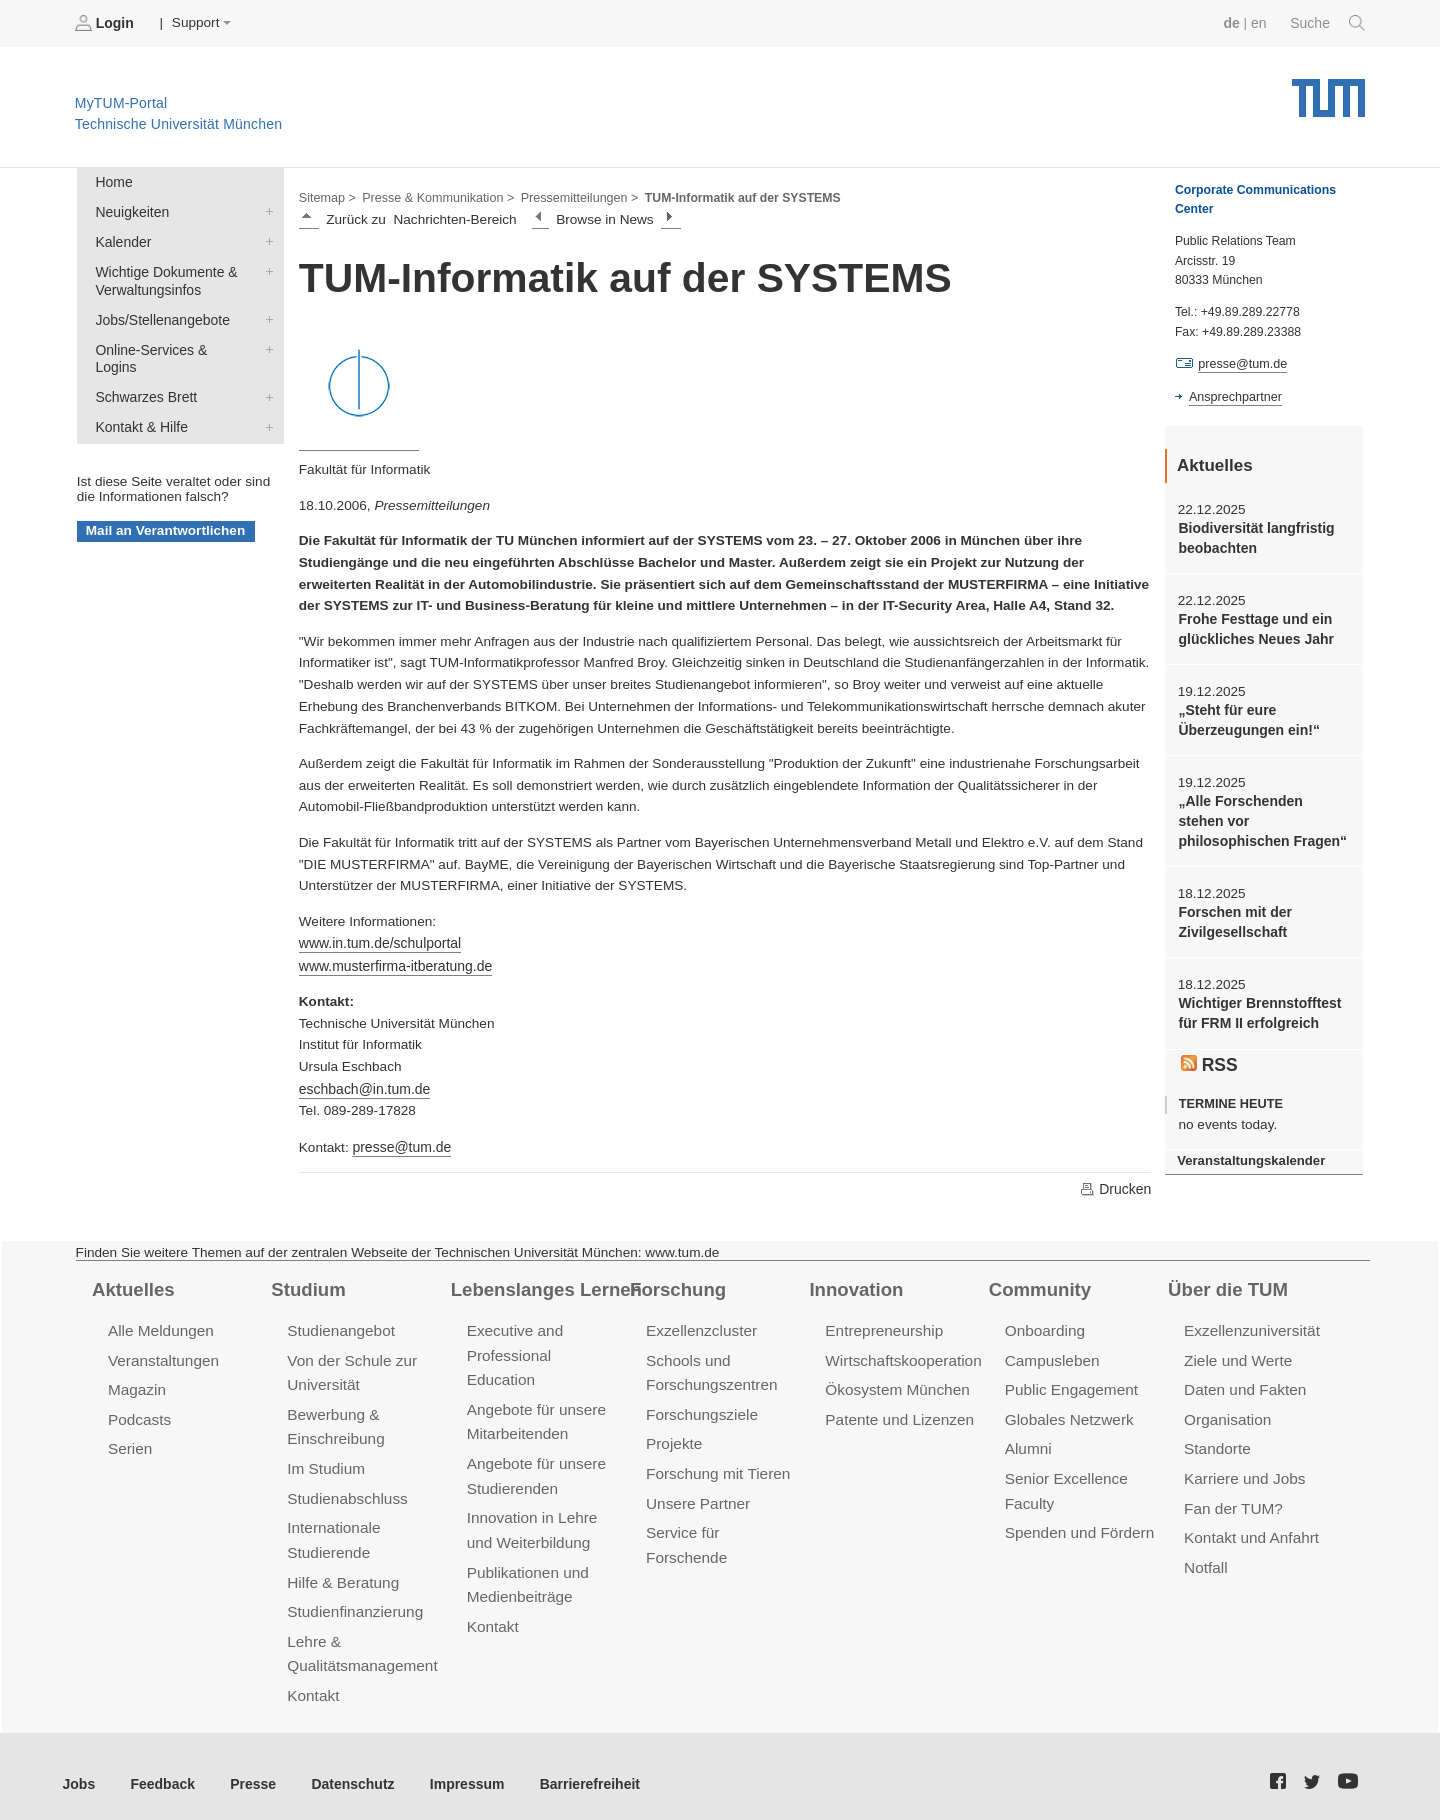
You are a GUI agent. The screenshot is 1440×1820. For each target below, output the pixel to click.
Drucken (1116, 1185)
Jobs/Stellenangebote (265, 315)
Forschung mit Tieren (716, 1466)
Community (1038, 1285)
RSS (1209, 1055)
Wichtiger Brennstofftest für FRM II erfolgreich (1257, 1006)
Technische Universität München (1328, 90)
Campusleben (1051, 1355)
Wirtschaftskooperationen (909, 1355)
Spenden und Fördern (1078, 1524)
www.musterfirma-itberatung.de (393, 963)
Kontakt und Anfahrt (1249, 1529)
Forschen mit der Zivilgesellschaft (1233, 916)
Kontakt (312, 1682)
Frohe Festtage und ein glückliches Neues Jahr (1253, 627)
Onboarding (1044, 1326)
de (1234, 22)
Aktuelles (132, 1285)
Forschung (676, 1285)
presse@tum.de (400, 1143)
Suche (1328, 23)
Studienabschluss (345, 1490)
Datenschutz (345, 1769)
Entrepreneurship (882, 1326)
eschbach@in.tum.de (363, 1086)
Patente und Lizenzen (897, 1413)
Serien (129, 1442)
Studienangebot (339, 1326)
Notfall (1205, 1557)
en (1260, 22)
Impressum (456, 1769)
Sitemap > (326, 196)
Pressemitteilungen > (572, 196)
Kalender (265, 239)
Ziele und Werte (1236, 1355)
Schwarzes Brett (265, 373)
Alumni (1028, 1442)
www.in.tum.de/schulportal (378, 942)
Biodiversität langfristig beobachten (1254, 537)
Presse (248, 1769)
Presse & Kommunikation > (435, 196)
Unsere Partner (696, 1495)
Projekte (673, 1437)
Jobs (79, 1769)
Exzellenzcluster (700, 1326)
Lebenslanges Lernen (544, 1285)
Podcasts (139, 1413)
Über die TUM (1226, 1285)
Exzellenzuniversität (1250, 1326)
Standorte (1216, 1442)
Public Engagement (1070, 1384)
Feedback (160, 1769)
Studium (307, 1285)
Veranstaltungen (162, 1355)
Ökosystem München (895, 1384)
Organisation (1226, 1413)
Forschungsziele (700, 1408)
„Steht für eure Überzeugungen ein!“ (1246, 717)
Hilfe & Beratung (341, 1571)
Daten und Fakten (1243, 1384)
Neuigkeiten (265, 210)
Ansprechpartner (1234, 396)
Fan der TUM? (1232, 1500)
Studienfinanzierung (353, 1600)
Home (113, 181)
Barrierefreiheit (575, 1769)
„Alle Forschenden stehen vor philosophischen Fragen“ (1262, 817)
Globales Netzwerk (1068, 1413)
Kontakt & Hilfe (265, 402)
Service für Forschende (723, 1524)
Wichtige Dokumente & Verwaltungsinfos (265, 268)
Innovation (854, 1285)
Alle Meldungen (159, 1326)
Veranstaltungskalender (1249, 1151)
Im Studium (325, 1461)
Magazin (136, 1384)
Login (106, 23)
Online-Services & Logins (265, 344)
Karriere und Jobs (1243, 1471)
